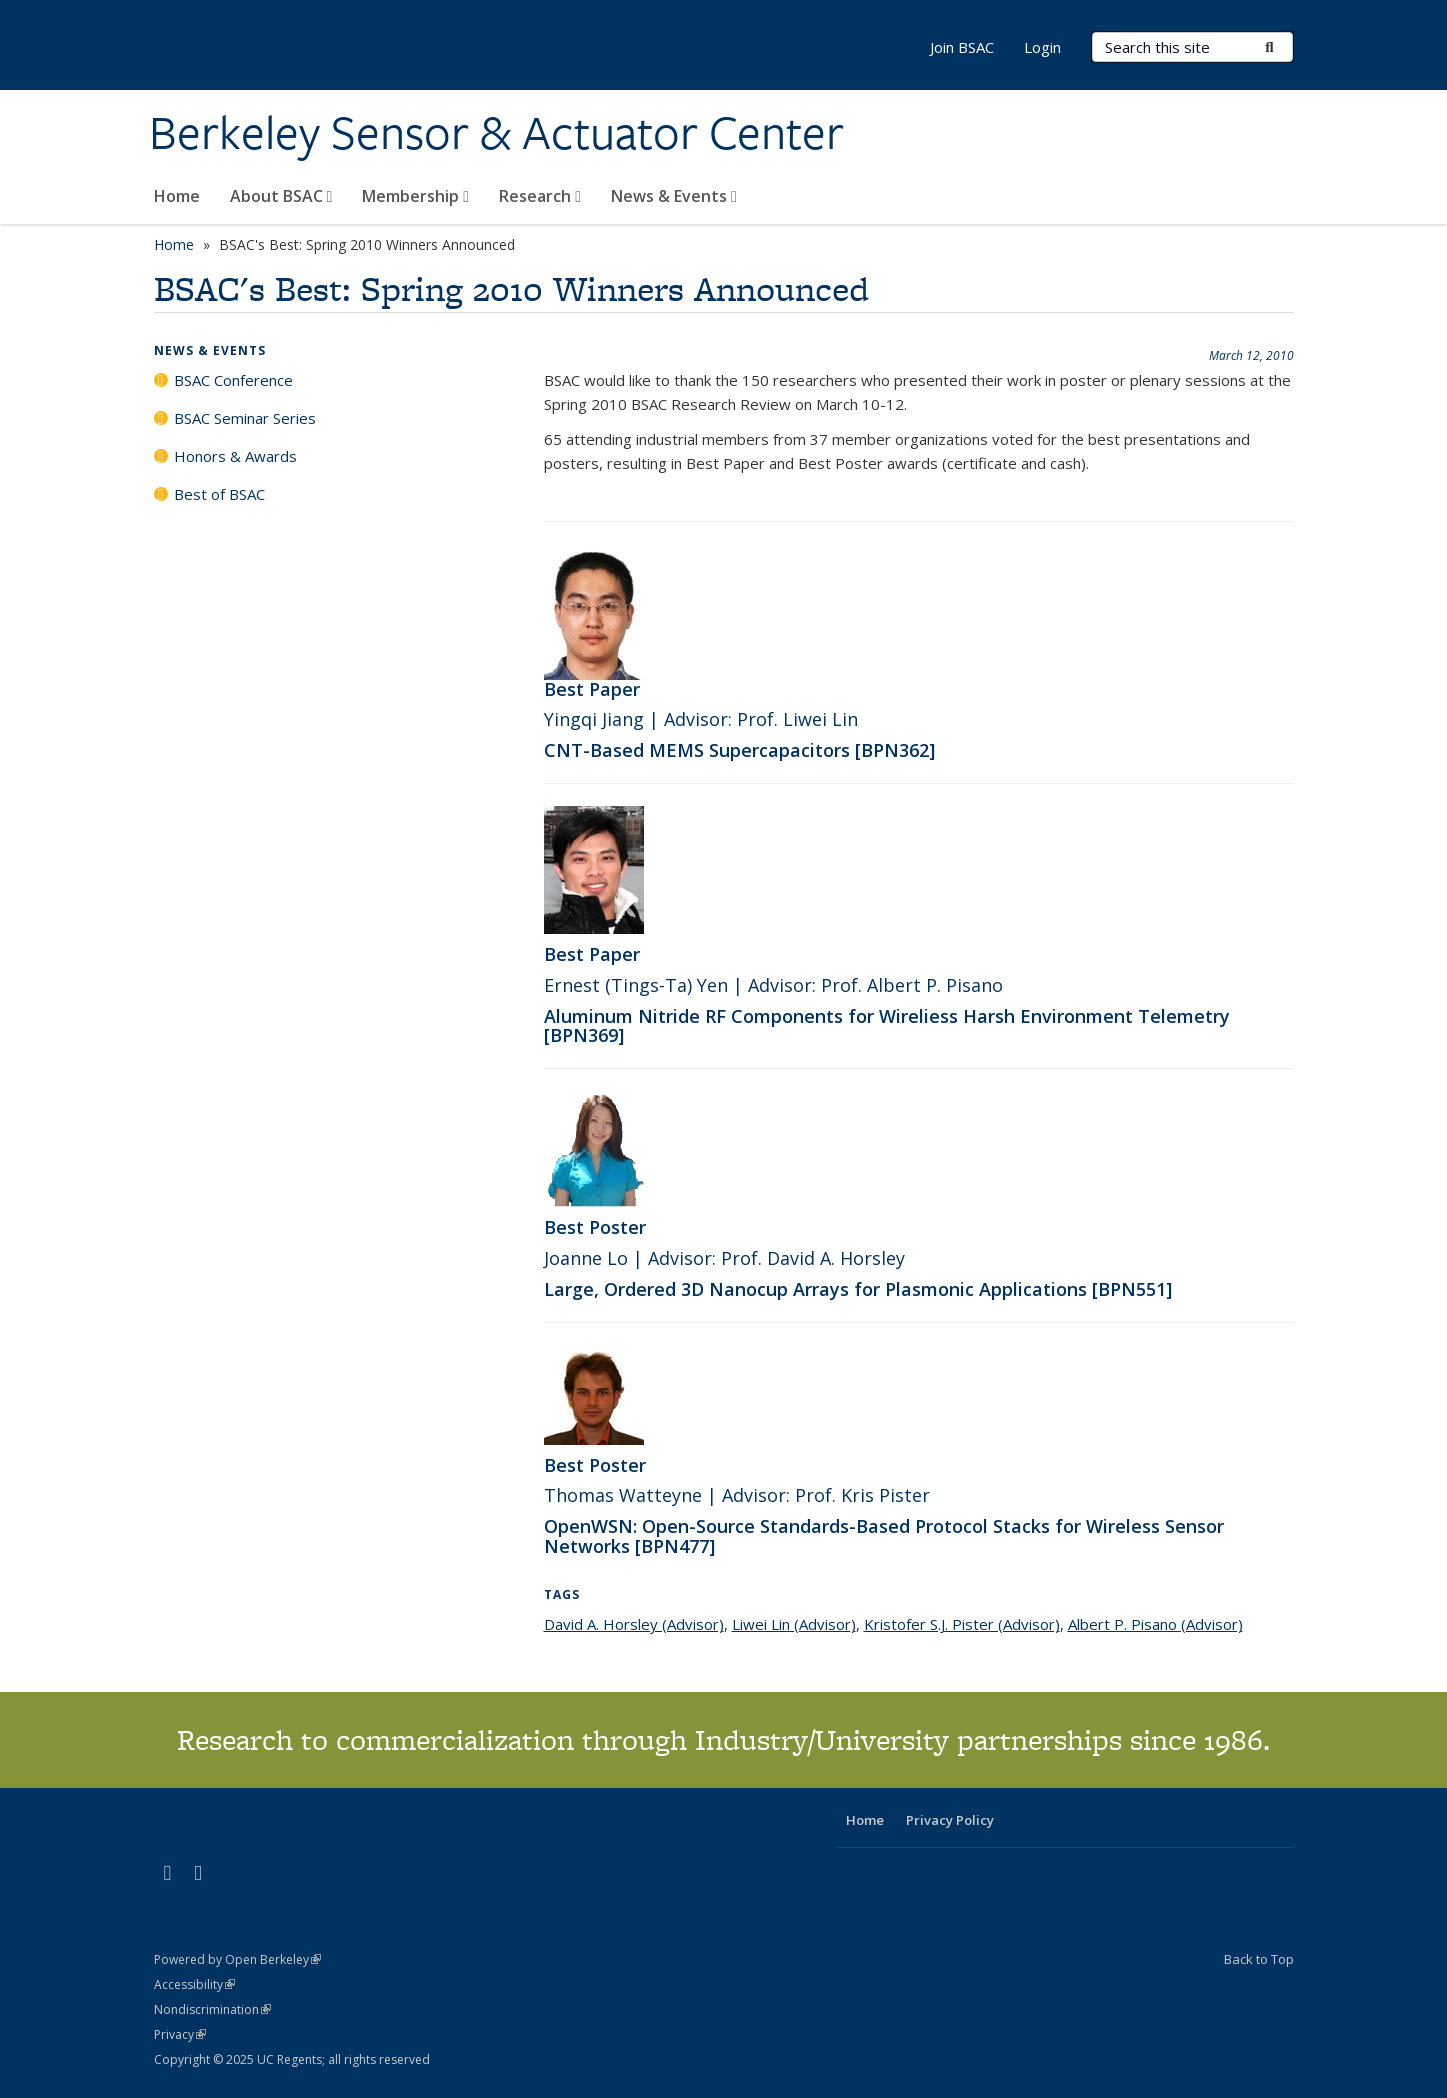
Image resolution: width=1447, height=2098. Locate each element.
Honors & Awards (235, 456)
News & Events (674, 196)
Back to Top (1259, 1959)
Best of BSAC (219, 494)
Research (540, 196)
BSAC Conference (233, 380)
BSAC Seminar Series (245, 418)
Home (177, 196)
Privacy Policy (950, 1820)
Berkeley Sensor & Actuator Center (496, 133)
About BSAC (281, 196)
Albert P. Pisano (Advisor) (1155, 1624)
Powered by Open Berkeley (237, 1959)
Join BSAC (962, 47)
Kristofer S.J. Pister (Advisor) (962, 1624)
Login (1042, 47)
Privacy (180, 2034)
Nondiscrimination (212, 2009)
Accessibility (194, 1984)
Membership (415, 196)
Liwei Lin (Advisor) (794, 1624)
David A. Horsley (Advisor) (634, 1624)
